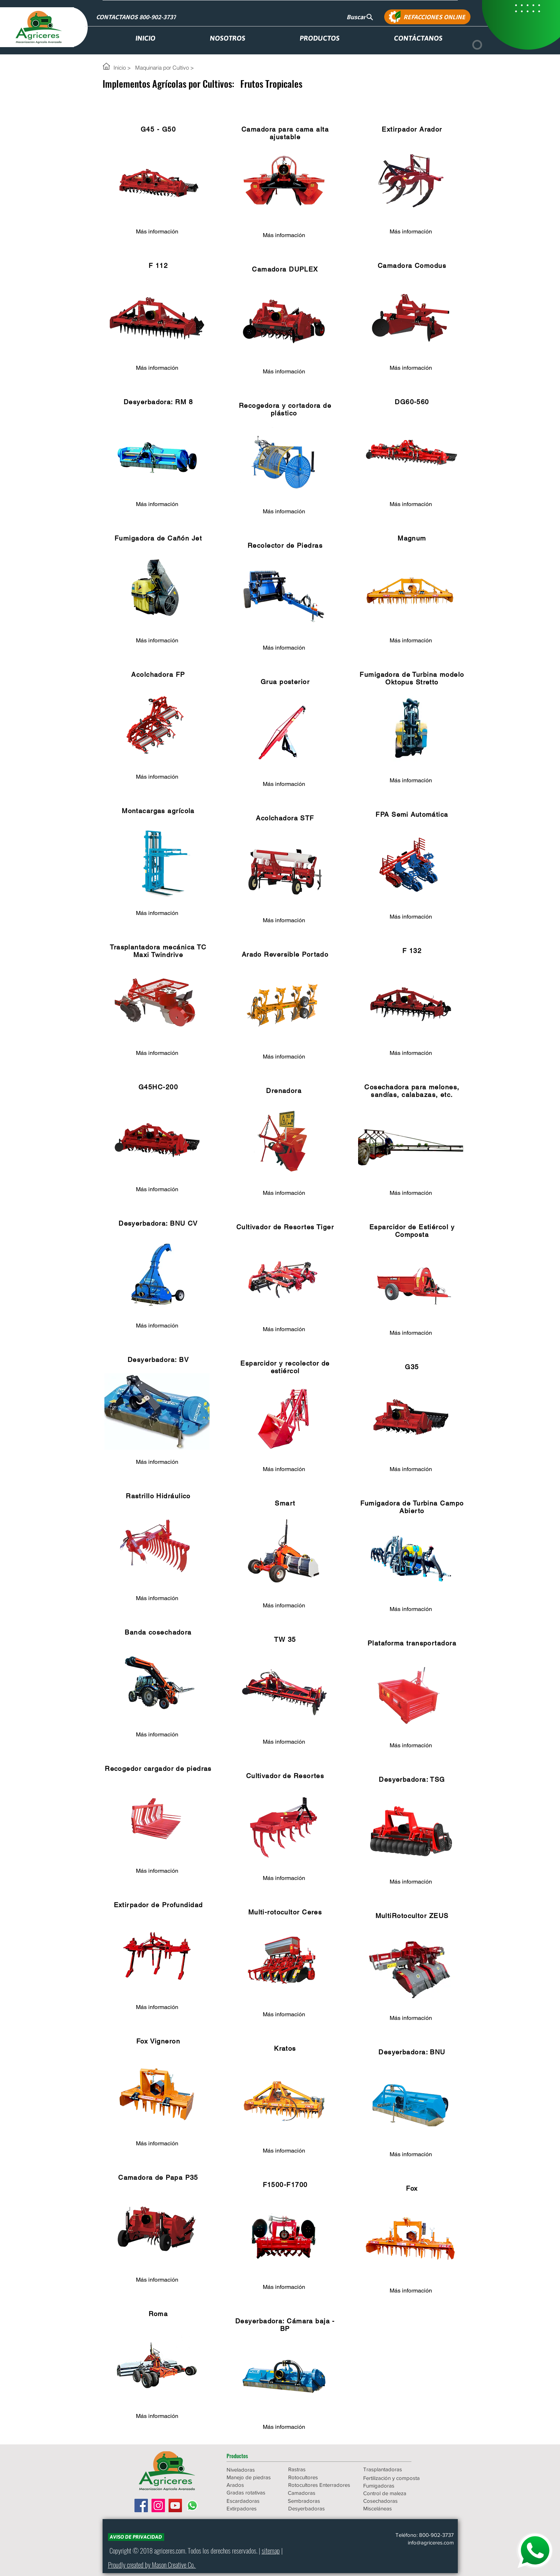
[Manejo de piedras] (252, 2477)
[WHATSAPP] (535, 2550)
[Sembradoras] (319, 2501)
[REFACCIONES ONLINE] (427, 16)
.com (180, 2550)
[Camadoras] (319, 2493)
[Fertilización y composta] (394, 2478)
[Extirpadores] (252, 2508)
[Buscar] (360, 17)
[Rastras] (314, 2469)
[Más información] (157, 231)
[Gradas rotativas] (252, 2492)
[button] (252, 2455)
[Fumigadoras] (394, 2485)
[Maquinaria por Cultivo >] (165, 67)
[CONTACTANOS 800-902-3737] (137, 16)
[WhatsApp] (192, 2505)
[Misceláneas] (394, 2508)
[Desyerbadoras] (319, 2508)
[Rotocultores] (314, 2477)
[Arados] (252, 2485)
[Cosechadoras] (394, 2501)
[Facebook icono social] (141, 2505)
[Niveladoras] (252, 2469)
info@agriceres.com (431, 2542)
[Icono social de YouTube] (175, 2505)
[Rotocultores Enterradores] (319, 2485)
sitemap (271, 2550)
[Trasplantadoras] (394, 2469)
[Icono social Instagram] (158, 2505)
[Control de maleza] (394, 2493)
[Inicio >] (122, 67)
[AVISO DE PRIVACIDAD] (136, 2537)
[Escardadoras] (252, 2501)
